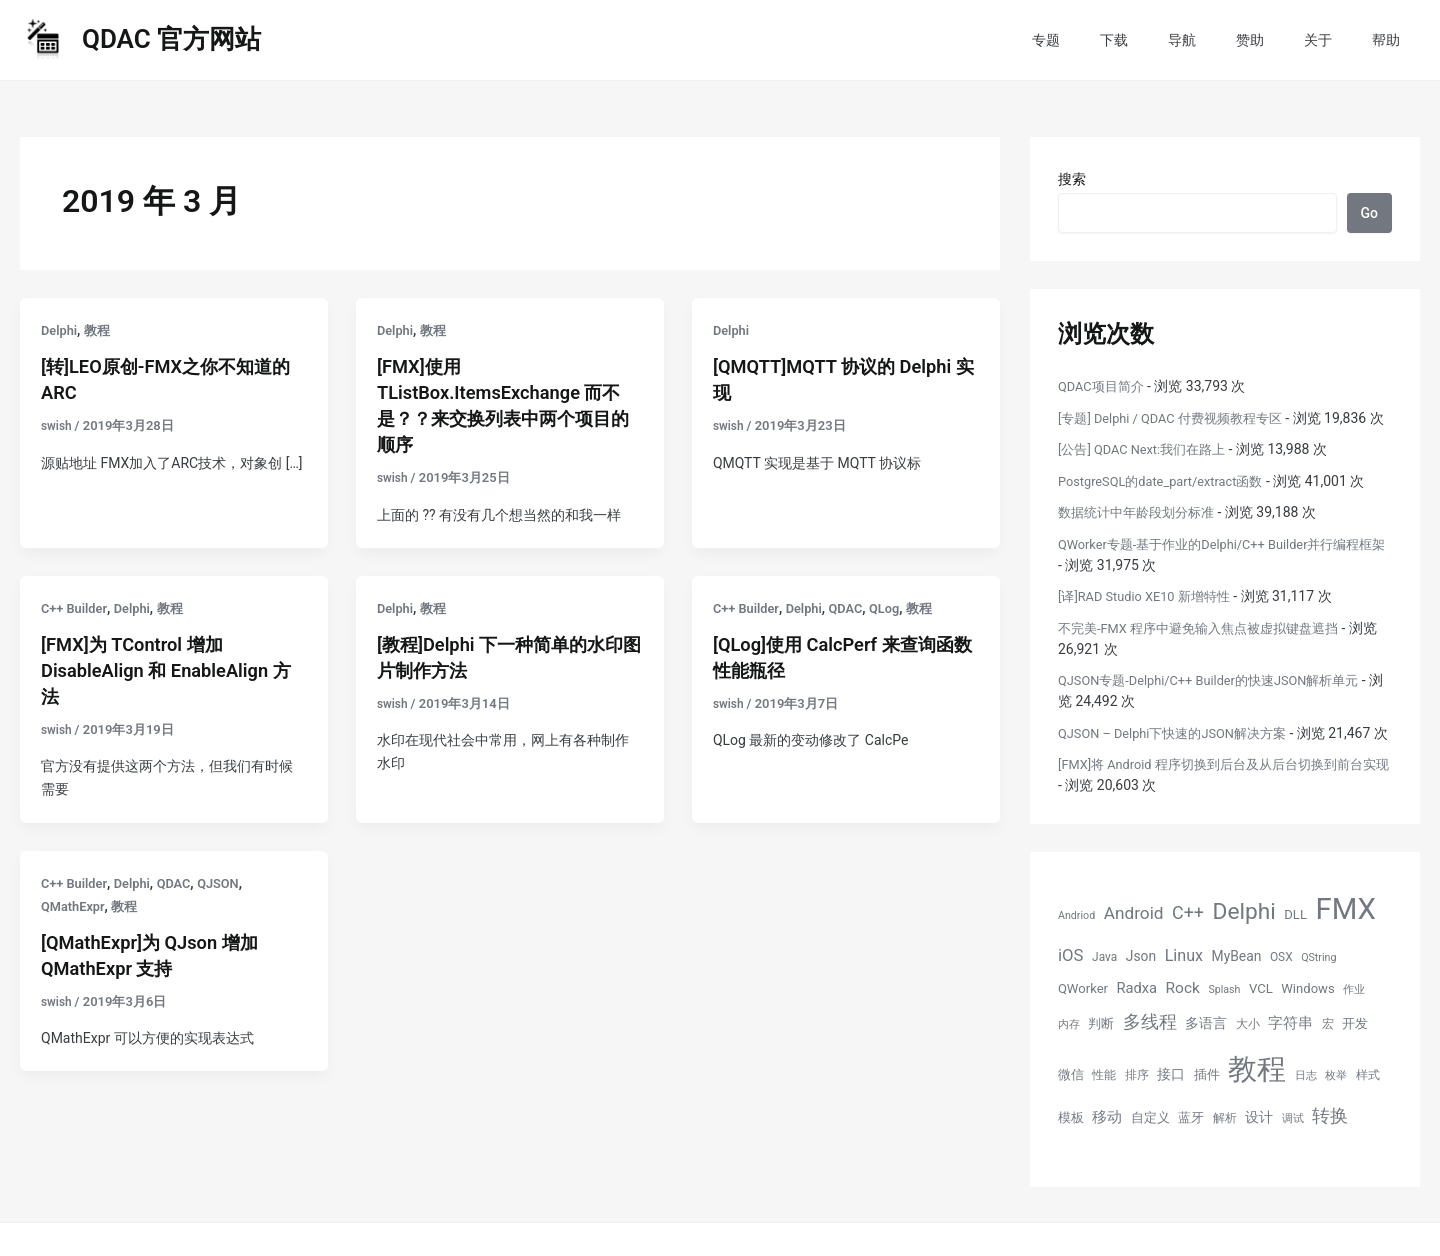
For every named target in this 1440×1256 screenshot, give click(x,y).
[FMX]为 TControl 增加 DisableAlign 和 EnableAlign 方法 (165, 670)
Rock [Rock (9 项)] (1183, 1030)
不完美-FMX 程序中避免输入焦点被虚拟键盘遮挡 (1209, 649)
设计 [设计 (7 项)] (1259, 1159)
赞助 (1280, 40)
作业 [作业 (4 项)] (1354, 1031)
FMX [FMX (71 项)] (1345, 951)
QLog (897, 608)
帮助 (1392, 40)
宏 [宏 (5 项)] (1328, 1066)
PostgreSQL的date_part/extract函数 (1170, 502)
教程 (101, 330)
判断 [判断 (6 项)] (1101, 1065)
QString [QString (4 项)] (1318, 999)
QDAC (856, 608)
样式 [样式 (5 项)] (1368, 1117)
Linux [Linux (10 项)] (1184, 997)
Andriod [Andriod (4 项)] (1076, 957)
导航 (1224, 40)
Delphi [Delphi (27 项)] (1244, 953)
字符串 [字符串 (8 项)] (1290, 1065)
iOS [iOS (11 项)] (1071, 997)
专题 (1112, 40)
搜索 (1072, 179)
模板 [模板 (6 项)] (1071, 1159)
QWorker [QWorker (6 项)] (1083, 1030)
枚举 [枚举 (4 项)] (1336, 1117)
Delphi (61, 330)
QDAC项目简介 (1104, 386)
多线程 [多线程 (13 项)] (1150, 1063)
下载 (1168, 40)
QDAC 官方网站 (171, 39)
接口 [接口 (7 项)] (1171, 1116)
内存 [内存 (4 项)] (1069, 1066)
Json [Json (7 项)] (1141, 998)
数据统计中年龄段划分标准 (1142, 533)
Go (1369, 213)
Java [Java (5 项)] (1104, 999)
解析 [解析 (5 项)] (1225, 1160)
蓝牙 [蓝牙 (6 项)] (1191, 1159)
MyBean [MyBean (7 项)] (1237, 998)
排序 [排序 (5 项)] (1137, 1117)
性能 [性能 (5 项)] (1104, 1117)
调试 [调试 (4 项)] (1293, 1160)
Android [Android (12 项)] (1134, 955)
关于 (1336, 40)
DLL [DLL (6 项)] (1295, 956)
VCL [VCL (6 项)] (1261, 1030)
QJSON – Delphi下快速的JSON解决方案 (1182, 754)
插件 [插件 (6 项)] (1207, 1116)
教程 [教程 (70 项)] (1257, 1111)
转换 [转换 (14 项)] (1330, 1157)
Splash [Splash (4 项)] (1224, 1031)
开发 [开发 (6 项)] (1355, 1065)
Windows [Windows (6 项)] (1307, 1030)
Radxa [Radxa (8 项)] (1137, 1030)
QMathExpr (75, 906)
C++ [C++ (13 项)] (1188, 954)
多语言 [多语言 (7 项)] (1206, 1065)
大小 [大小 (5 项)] (1248, 1066)
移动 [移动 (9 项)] (1107, 1159)
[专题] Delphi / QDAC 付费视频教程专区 (1179, 418)
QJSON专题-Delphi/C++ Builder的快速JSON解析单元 (1221, 701)
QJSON (232, 883)
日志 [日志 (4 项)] (1306, 1117)
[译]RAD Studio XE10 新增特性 (1151, 617)
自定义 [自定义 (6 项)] (1150, 1159)
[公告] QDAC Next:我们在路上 (1149, 470)
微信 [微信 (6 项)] (1071, 1116)
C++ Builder (76, 608)
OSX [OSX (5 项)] (1281, 999)
